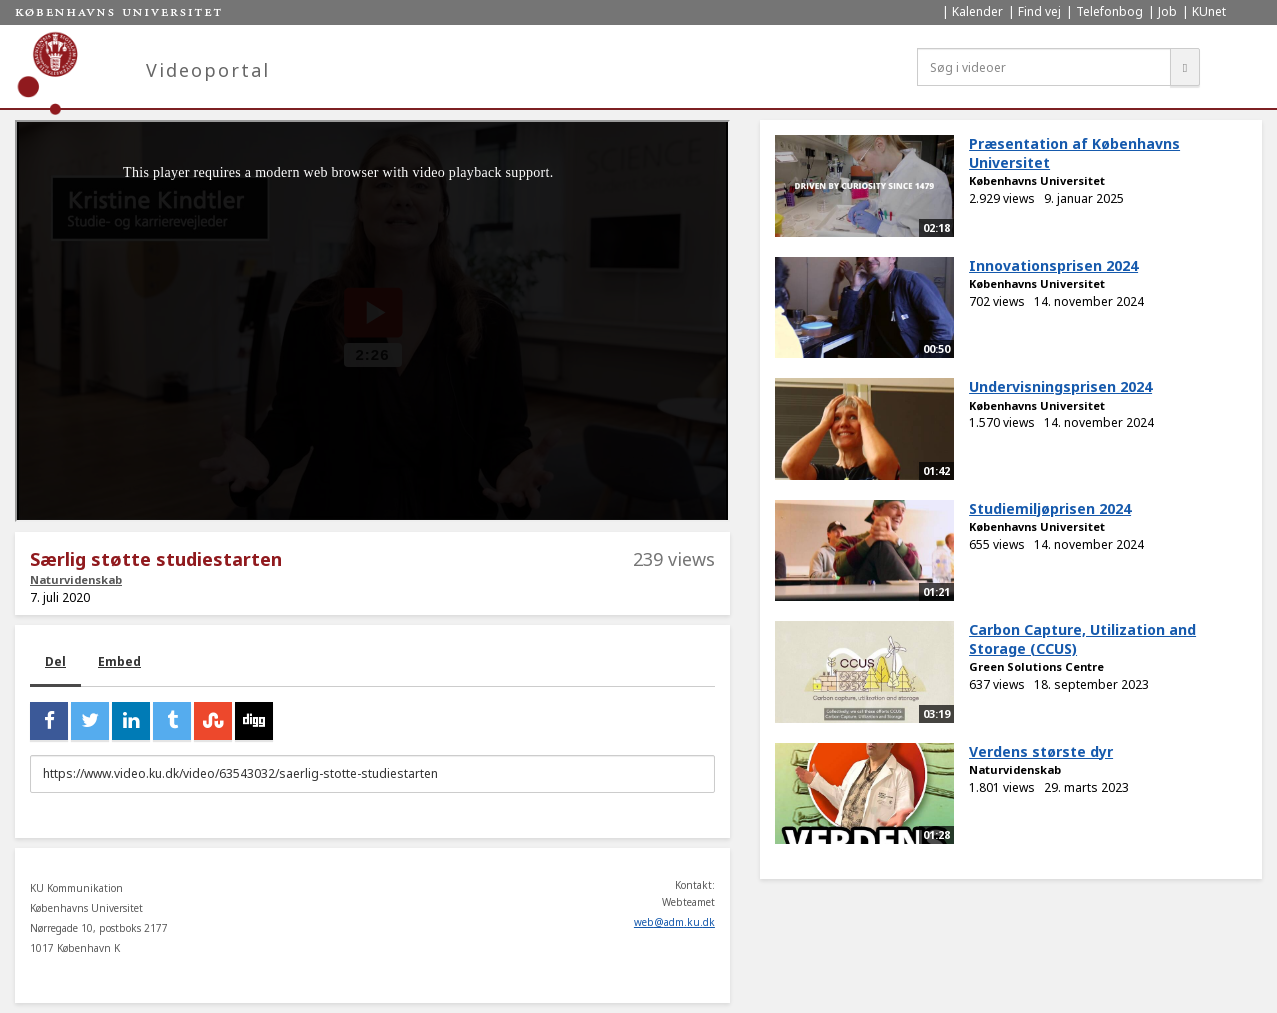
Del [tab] (55, 661)
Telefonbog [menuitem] (1109, 11)
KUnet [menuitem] (1209, 11)
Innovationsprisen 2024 (1053, 265)
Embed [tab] (119, 661)
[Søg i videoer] (1044, 67)
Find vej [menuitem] (1039, 11)
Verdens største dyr (1041, 751)
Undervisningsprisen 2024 (1060, 386)
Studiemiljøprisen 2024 (1050, 508)
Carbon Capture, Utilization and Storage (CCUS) (1082, 639)
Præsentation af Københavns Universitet (1074, 153)
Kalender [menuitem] (977, 11)
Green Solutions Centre (1036, 666)
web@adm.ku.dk (674, 922)
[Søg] (1185, 67)
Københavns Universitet (1037, 180)
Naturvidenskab (76, 579)
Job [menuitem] (1167, 11)
